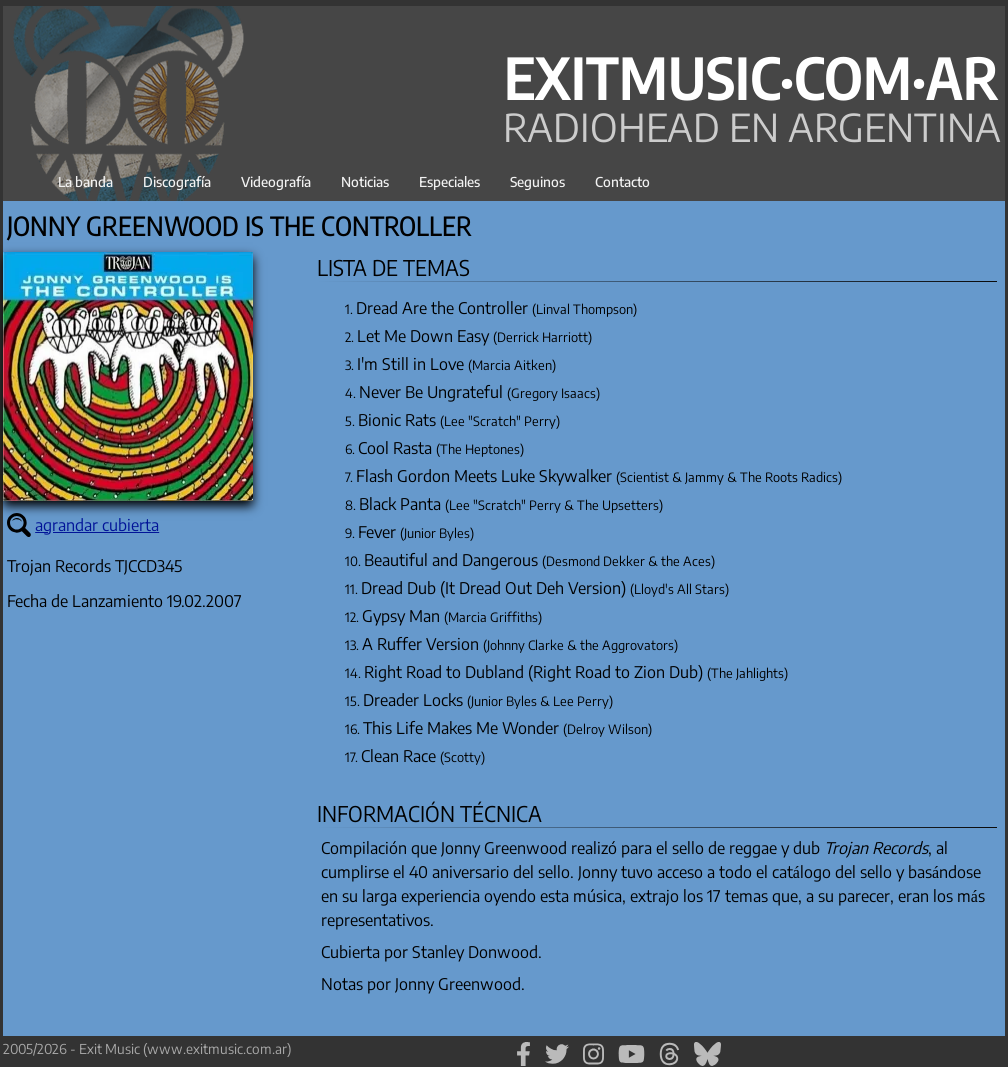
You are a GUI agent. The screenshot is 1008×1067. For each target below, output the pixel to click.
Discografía (177, 181)
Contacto (622, 181)
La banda (85, 181)
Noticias (365, 181)
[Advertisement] (153, 837)
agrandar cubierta (97, 525)
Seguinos (537, 181)
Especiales (449, 181)
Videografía (276, 181)
